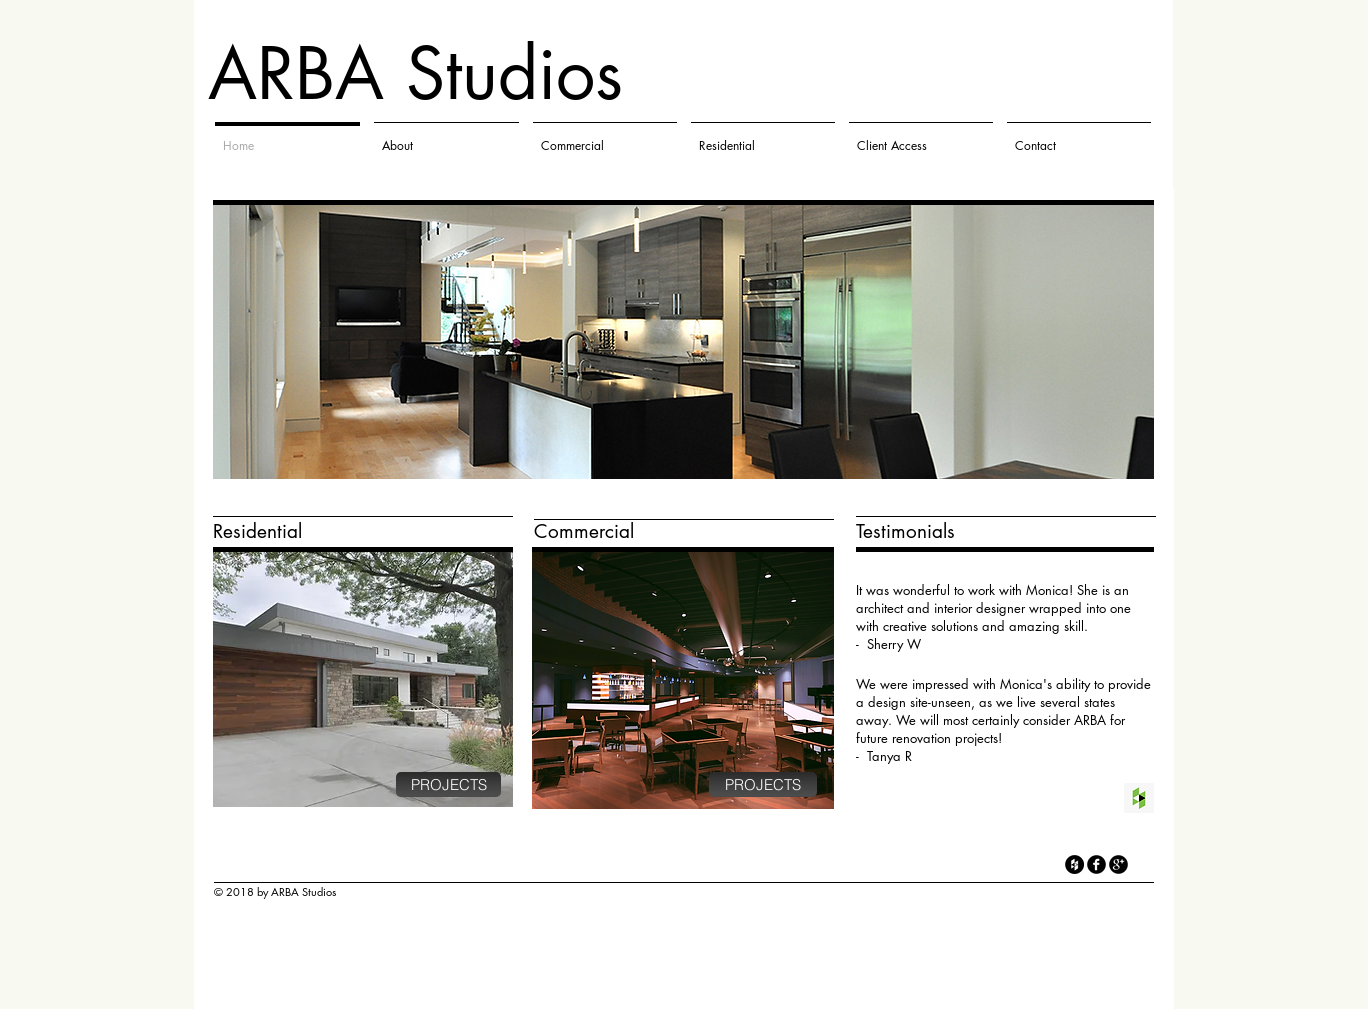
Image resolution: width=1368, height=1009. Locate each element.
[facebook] (1096, 864)
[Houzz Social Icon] (1139, 798)
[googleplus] (1118, 864)
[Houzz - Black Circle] (1074, 864)
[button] (683, 342)
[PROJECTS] (448, 784)
